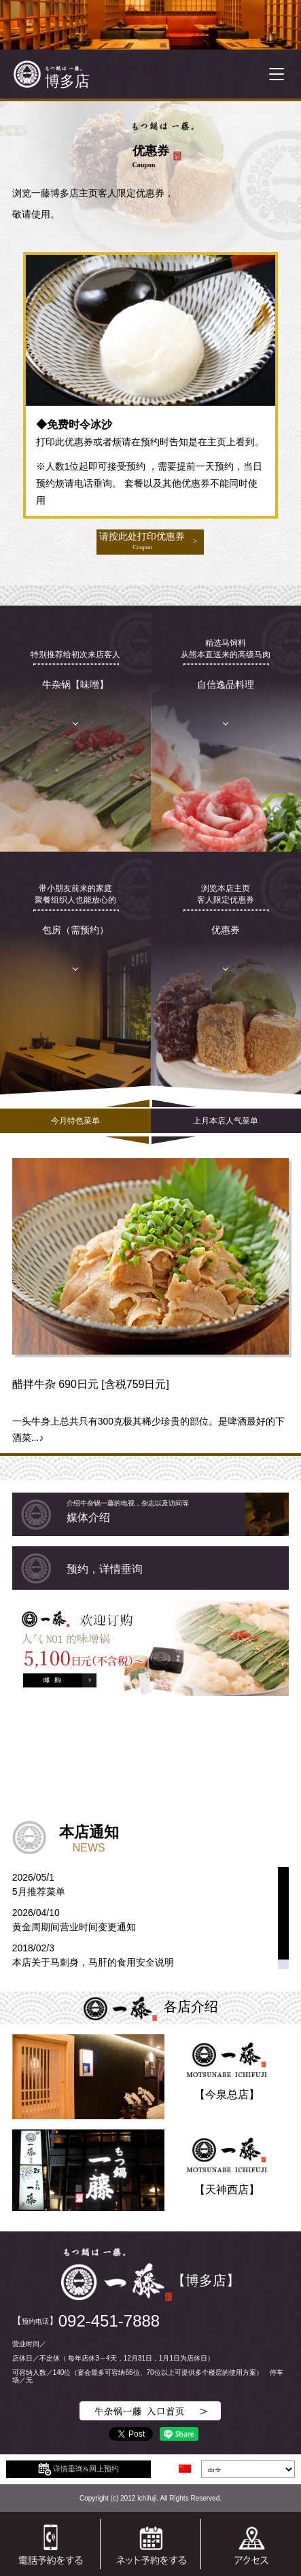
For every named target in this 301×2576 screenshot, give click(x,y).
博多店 (67, 81)
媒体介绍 (178, 1511)
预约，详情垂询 (105, 1569)
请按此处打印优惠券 (142, 541)
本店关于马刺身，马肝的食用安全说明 (93, 1962)
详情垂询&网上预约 (78, 2469)
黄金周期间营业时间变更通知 (74, 1926)
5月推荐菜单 (38, 1891)
